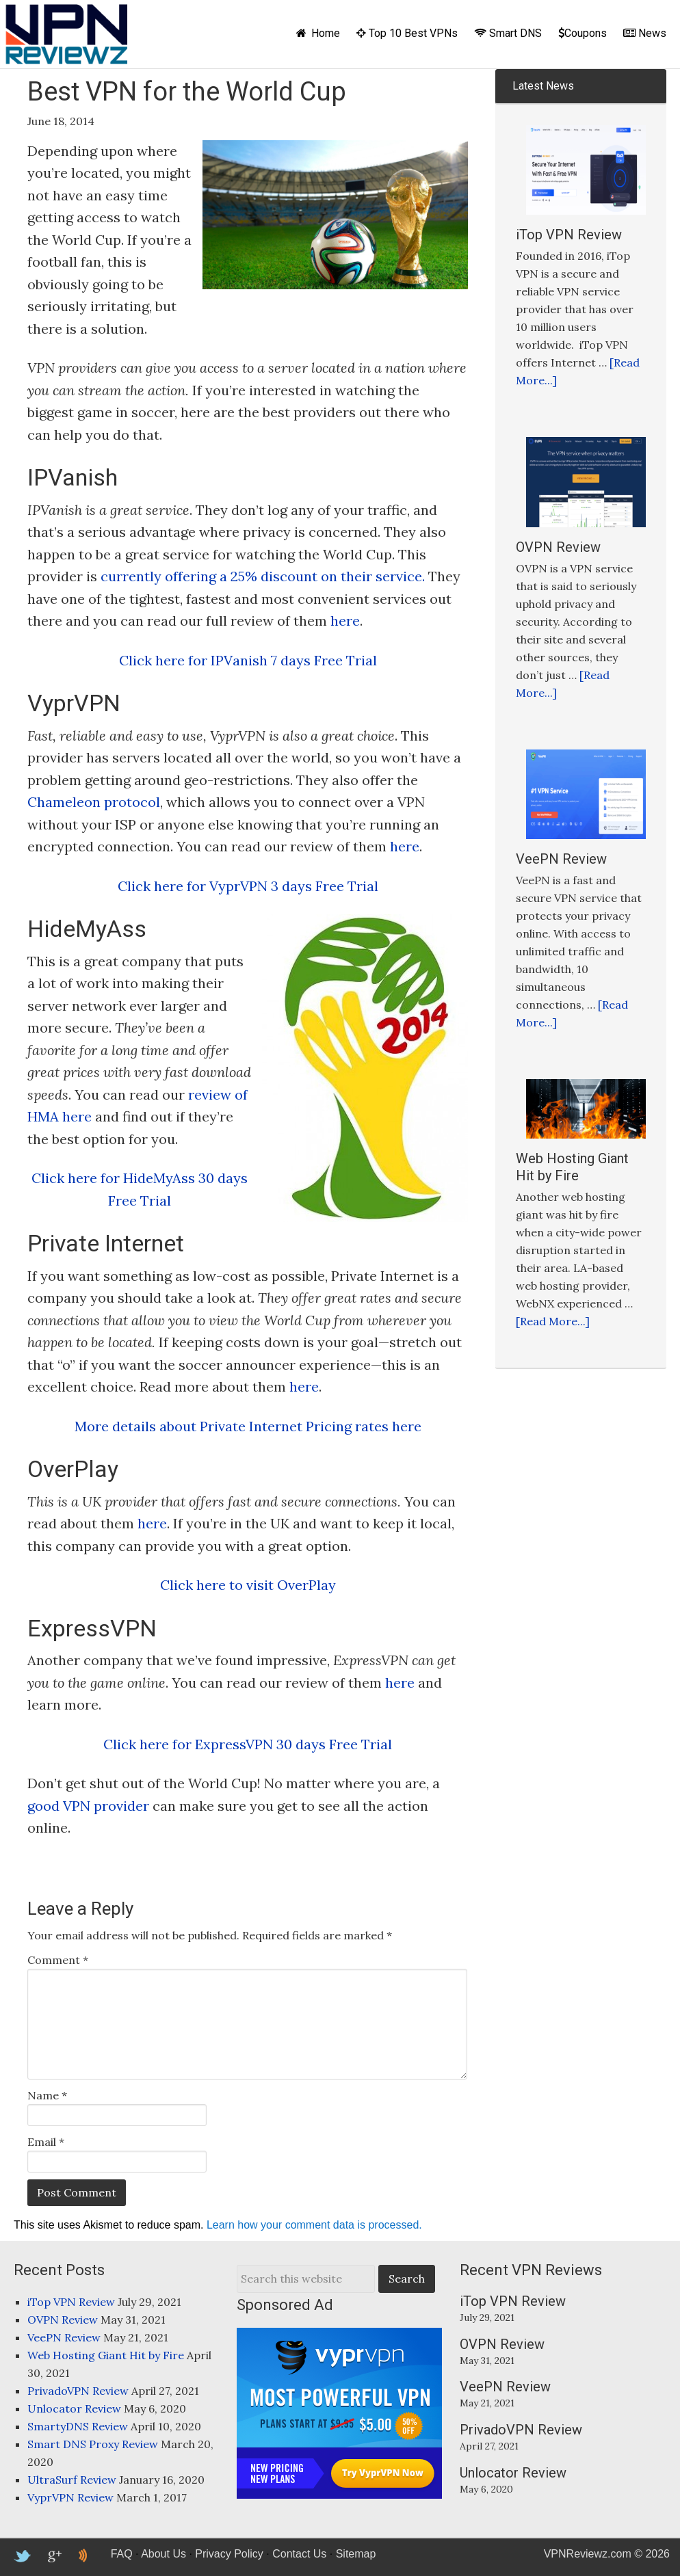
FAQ (122, 2554)
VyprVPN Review (70, 2497)
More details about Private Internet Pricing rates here (248, 1426)
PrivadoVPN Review (78, 2391)
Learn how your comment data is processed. (314, 2225)
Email (45, 2142)
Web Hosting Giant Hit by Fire (572, 1167)
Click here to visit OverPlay (248, 1584)
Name (47, 2095)
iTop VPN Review (569, 234)
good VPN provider (88, 1805)
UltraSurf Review (71, 2479)
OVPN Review (558, 547)
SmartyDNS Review (77, 2426)
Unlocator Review (74, 2408)
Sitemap (356, 2554)
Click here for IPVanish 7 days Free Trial (248, 660)
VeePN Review (561, 859)
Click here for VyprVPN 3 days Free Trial (248, 885)
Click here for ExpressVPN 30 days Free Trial (247, 1744)
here (345, 620)
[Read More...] (553, 1321)
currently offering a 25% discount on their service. (263, 576)
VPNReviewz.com (66, 34)
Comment (57, 1960)
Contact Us (299, 2554)
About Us (163, 2554)
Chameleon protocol (93, 801)
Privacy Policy (229, 2554)
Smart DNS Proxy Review (92, 2444)
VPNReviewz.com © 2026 (607, 2554)
